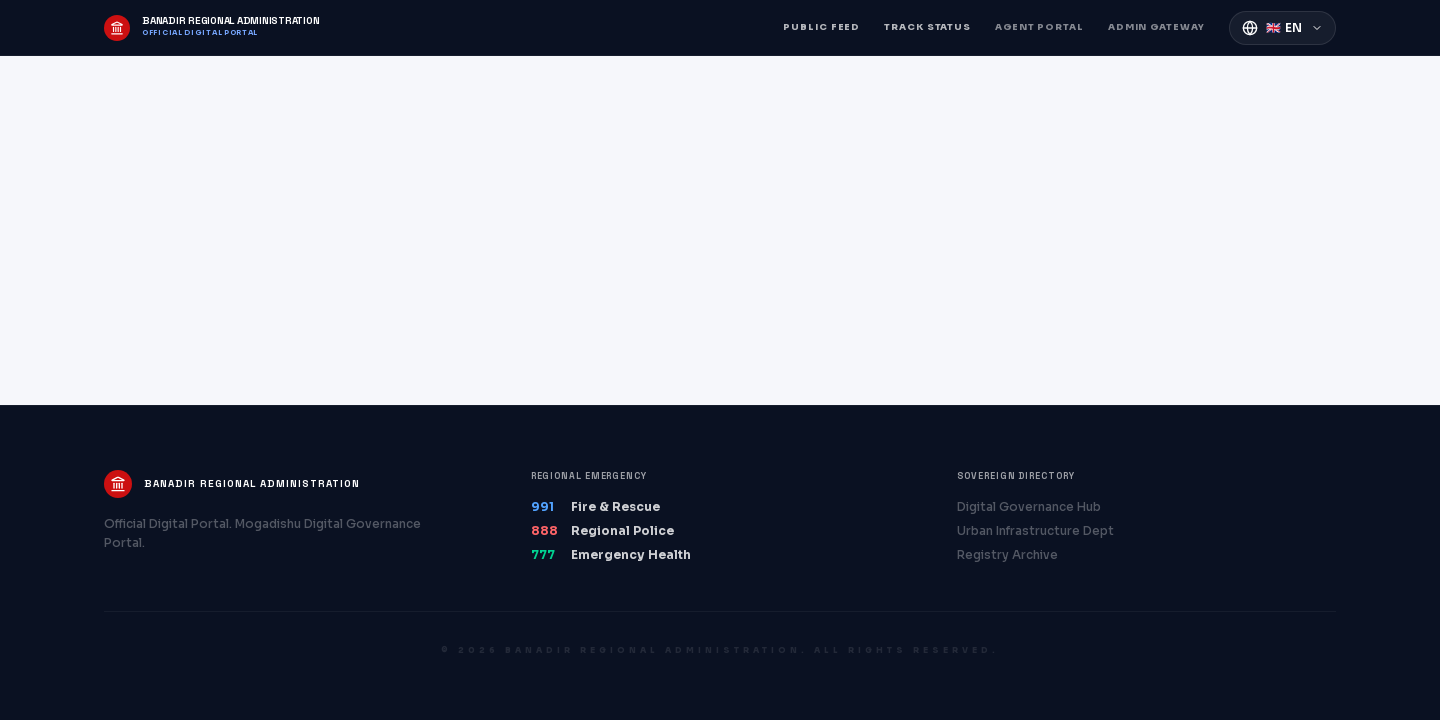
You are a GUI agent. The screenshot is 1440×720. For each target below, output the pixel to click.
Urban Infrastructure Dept (1035, 530)
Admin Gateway (1156, 27)
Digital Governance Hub (1029, 506)
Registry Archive (1007, 554)
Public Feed (821, 27)
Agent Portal (1039, 27)
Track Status (927, 27)
